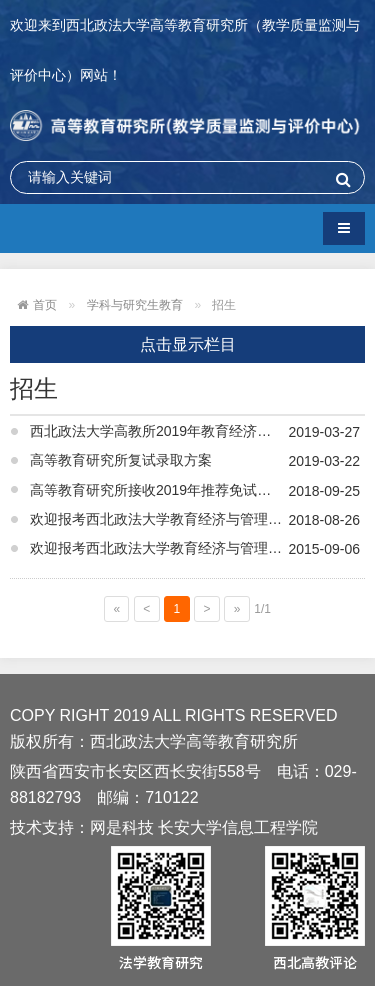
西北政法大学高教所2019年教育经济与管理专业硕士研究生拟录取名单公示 (197, 431)
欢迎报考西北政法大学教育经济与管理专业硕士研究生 (197, 519)
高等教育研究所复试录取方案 (121, 460)
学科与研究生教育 (135, 305)
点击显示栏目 (188, 344)
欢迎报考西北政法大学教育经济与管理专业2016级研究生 (197, 548)
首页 (45, 305)
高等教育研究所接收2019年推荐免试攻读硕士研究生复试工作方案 (197, 490)
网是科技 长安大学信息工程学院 (204, 827)
